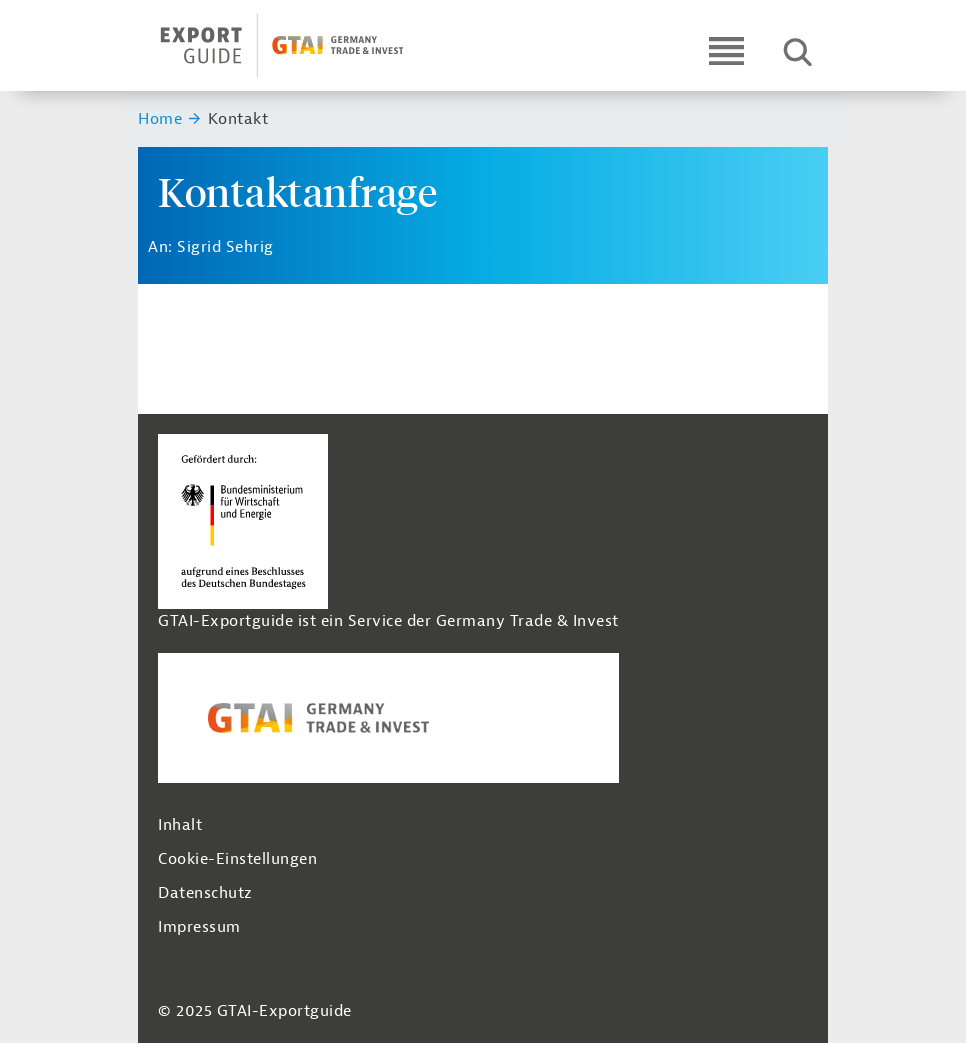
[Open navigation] (726, 50)
